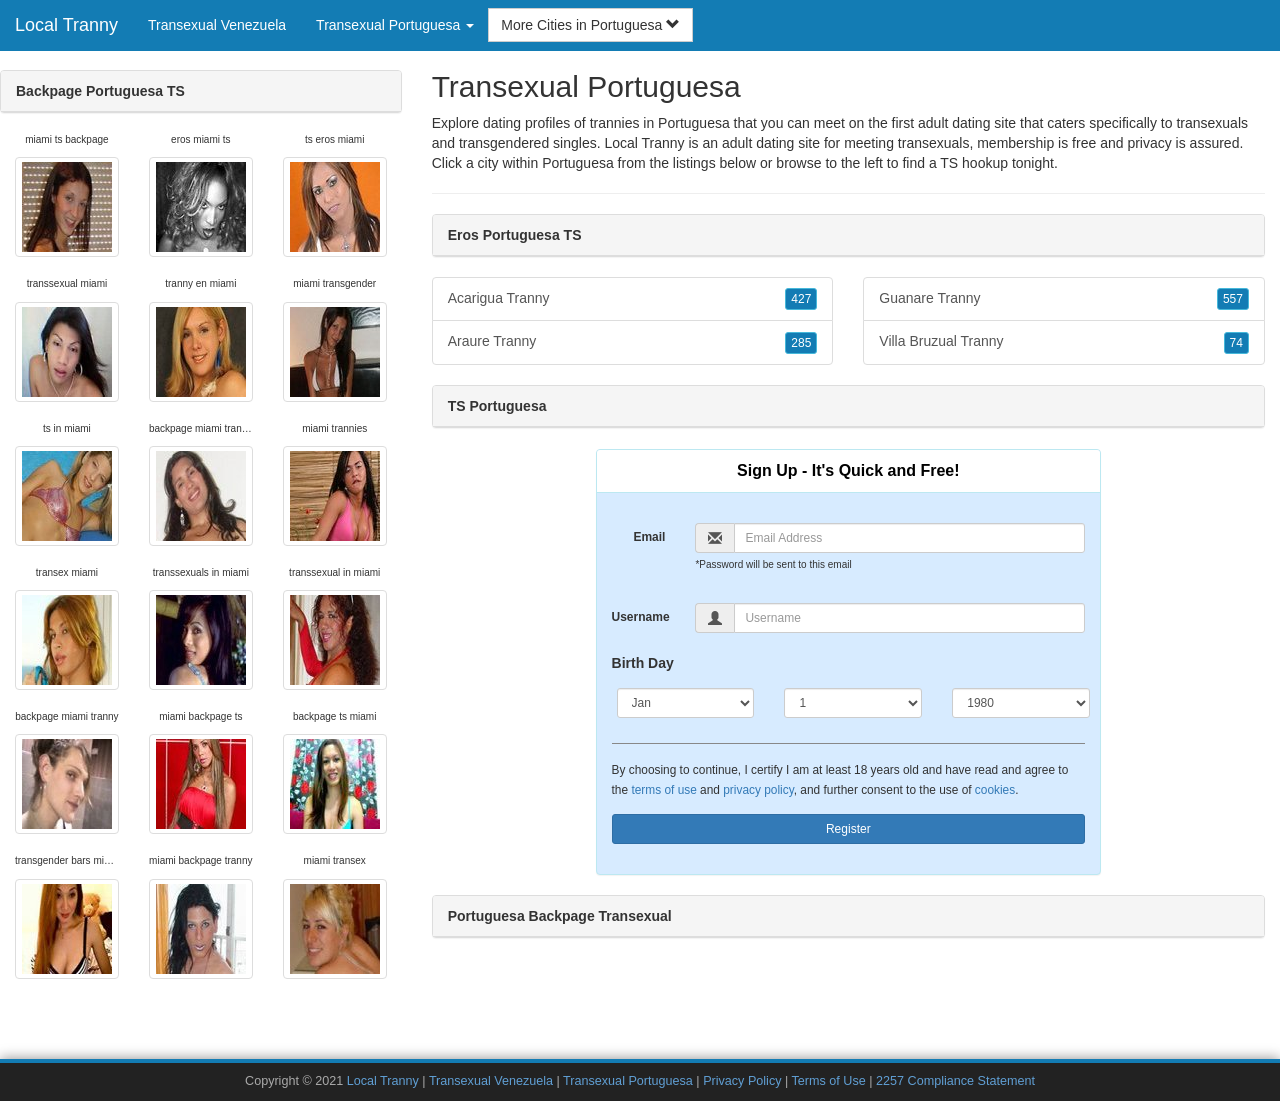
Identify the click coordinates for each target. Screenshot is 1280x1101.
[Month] (686, 703)
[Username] (909, 618)
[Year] (1021, 703)
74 (1236, 343)
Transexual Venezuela (217, 25)
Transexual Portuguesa (628, 1081)
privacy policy (758, 790)
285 (801, 343)
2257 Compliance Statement (955, 1081)
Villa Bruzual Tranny (1064, 342)
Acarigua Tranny (633, 299)
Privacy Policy (742, 1081)
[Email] (909, 538)
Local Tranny (66, 25)
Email (649, 537)
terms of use (663, 790)
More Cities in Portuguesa (590, 25)
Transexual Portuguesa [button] (395, 25)
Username (641, 617)
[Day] (853, 703)
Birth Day (643, 663)
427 (801, 299)
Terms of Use (829, 1081)
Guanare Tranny (1064, 299)
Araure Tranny (633, 342)
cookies (995, 790)
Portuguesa (578, 163)
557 (1233, 299)
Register (848, 829)
